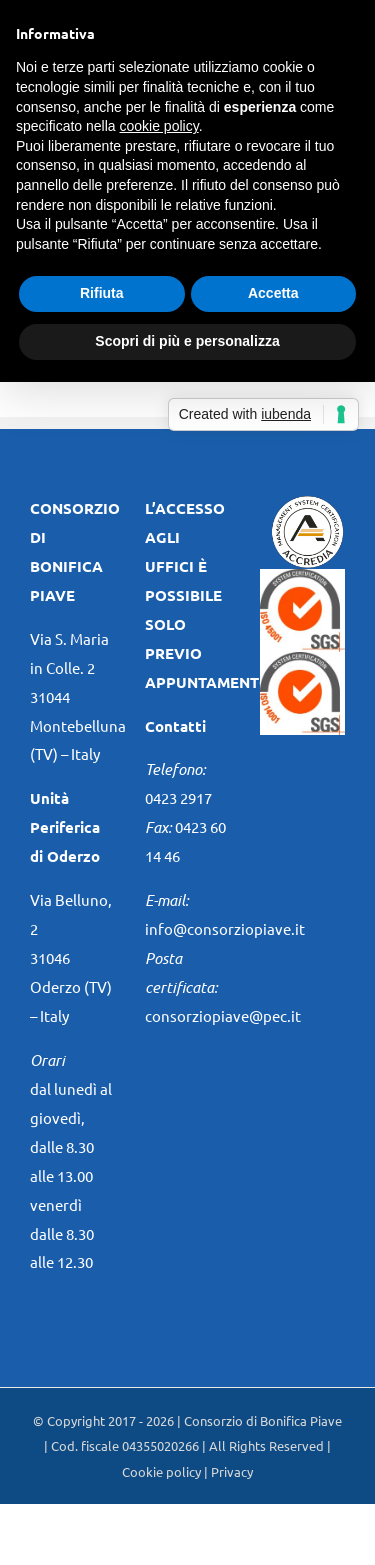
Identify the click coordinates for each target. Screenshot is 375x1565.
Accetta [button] (273, 293)
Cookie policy (161, 1471)
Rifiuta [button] (102, 293)
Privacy (232, 1471)
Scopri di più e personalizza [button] (187, 341)
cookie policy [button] (159, 126)
